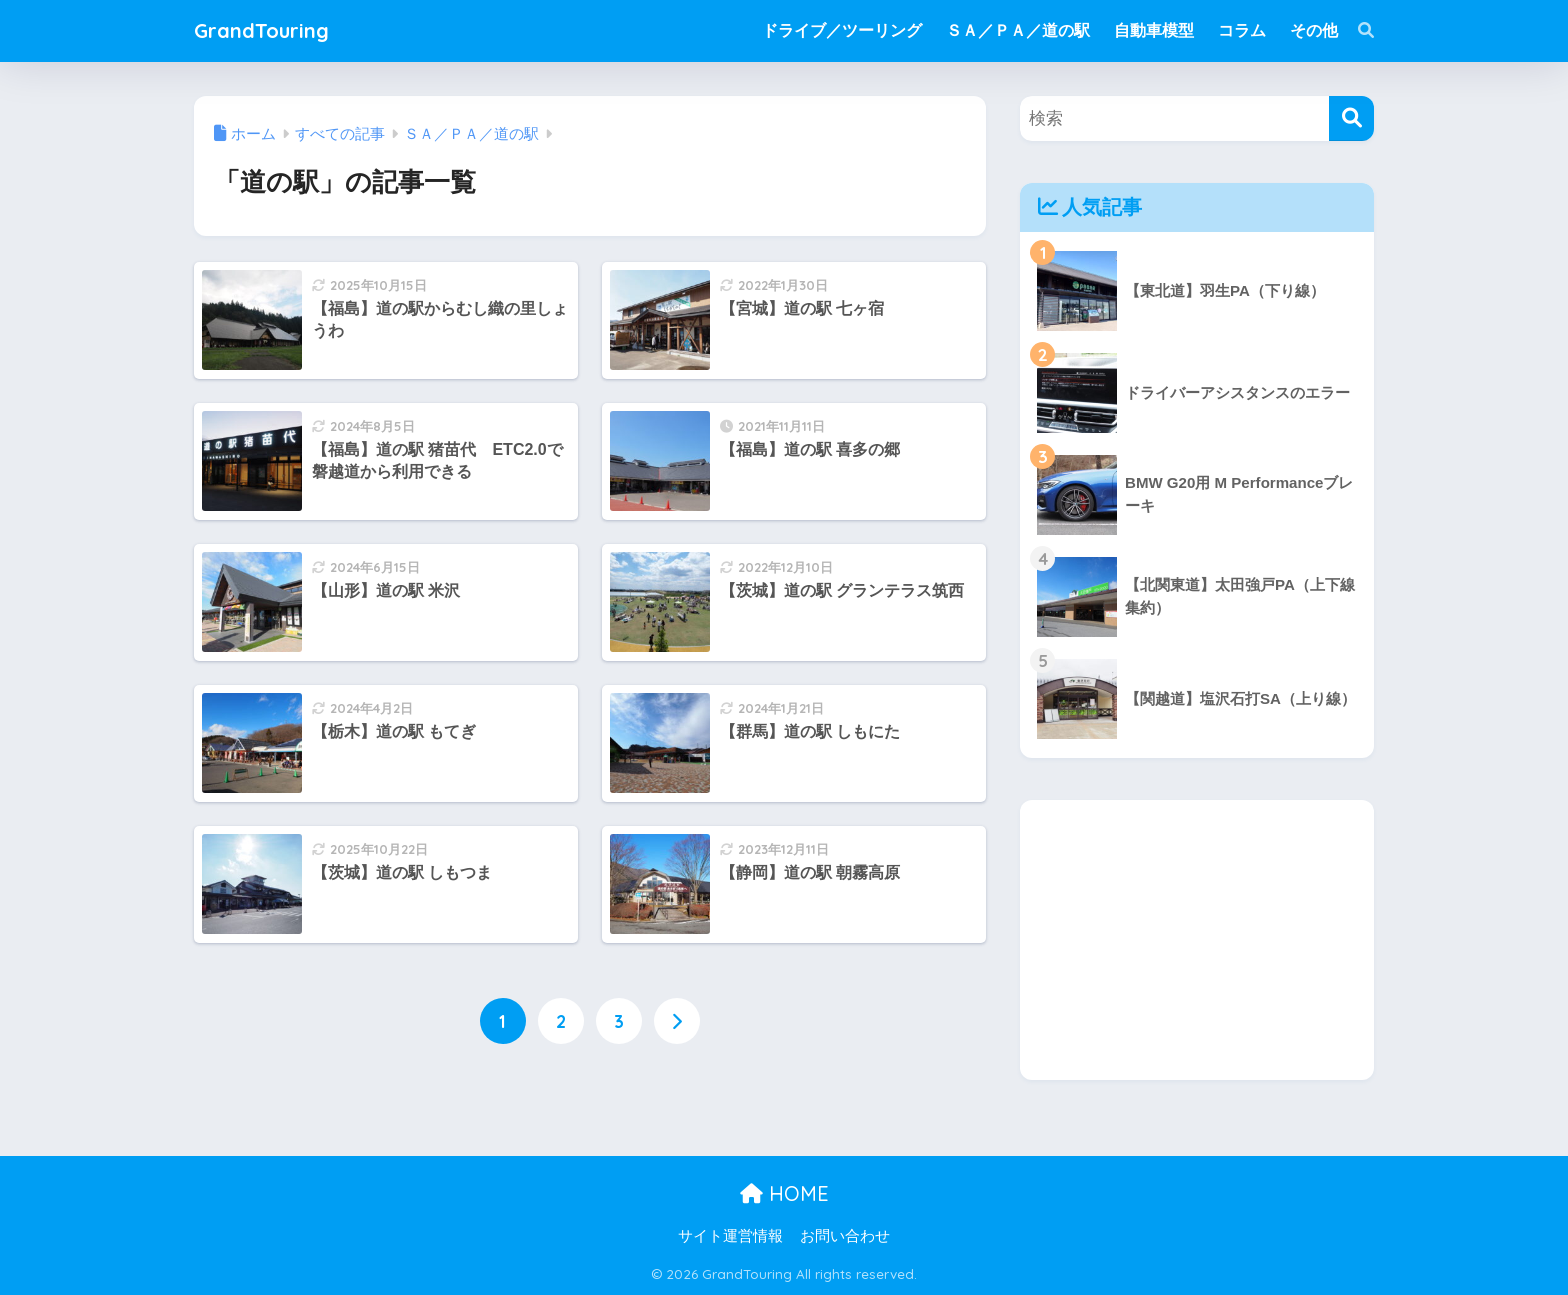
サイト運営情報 (730, 1236)
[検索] (1356, 31)
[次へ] (677, 1021)
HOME (784, 1193)
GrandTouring (261, 30)
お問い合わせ (845, 1236)
